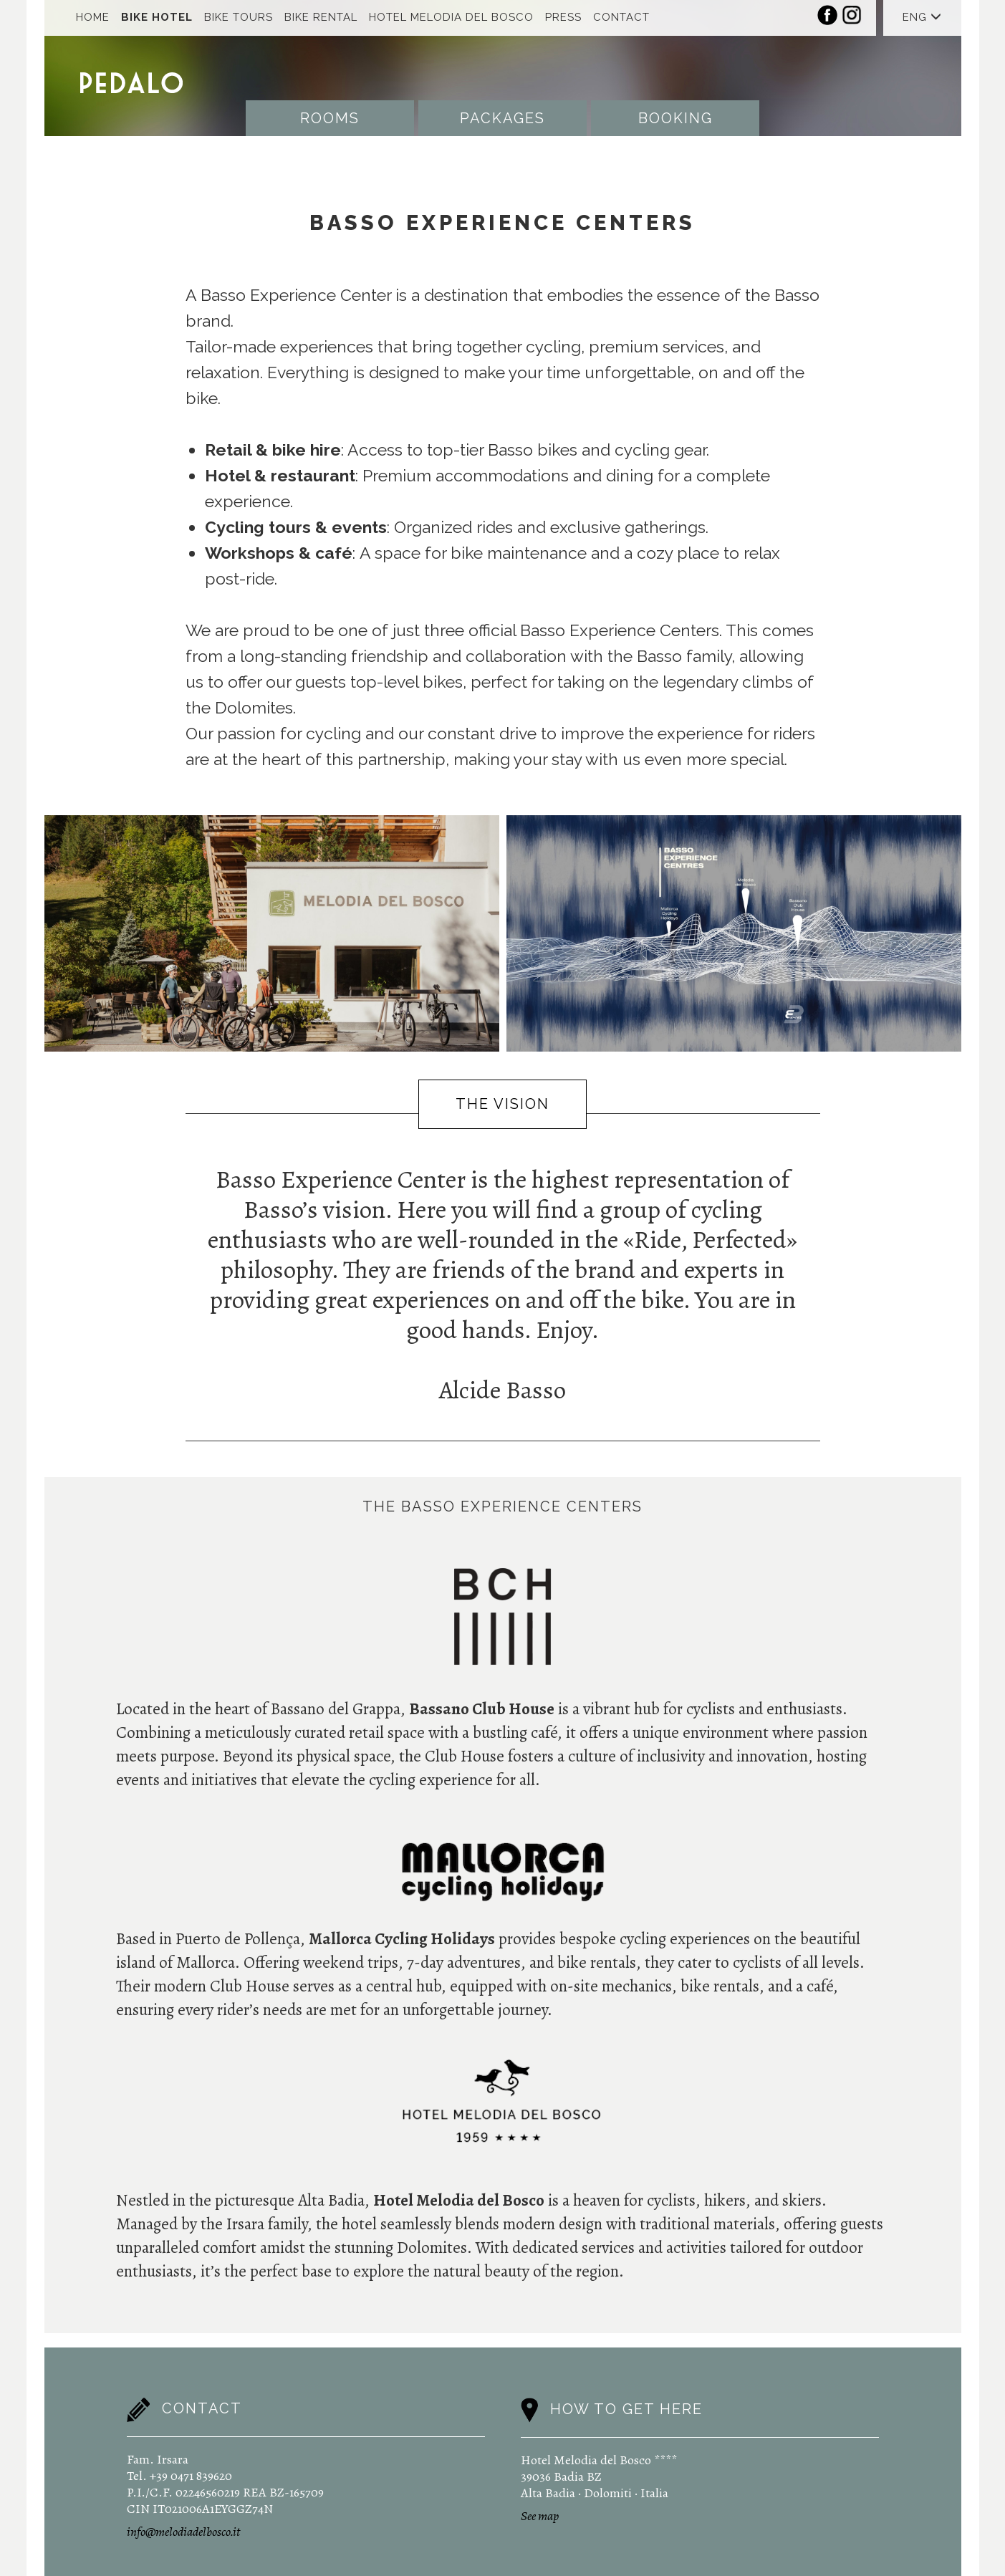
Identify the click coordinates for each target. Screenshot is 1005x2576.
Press (563, 17)
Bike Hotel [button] (157, 17)
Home (93, 17)
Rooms (330, 118)
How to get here (626, 2409)
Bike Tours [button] (238, 17)
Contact (621, 17)
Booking (675, 118)
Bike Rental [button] (320, 17)
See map (540, 2515)
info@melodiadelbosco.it (183, 2531)
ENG (922, 17)
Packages (502, 118)
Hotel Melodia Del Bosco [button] (451, 17)
